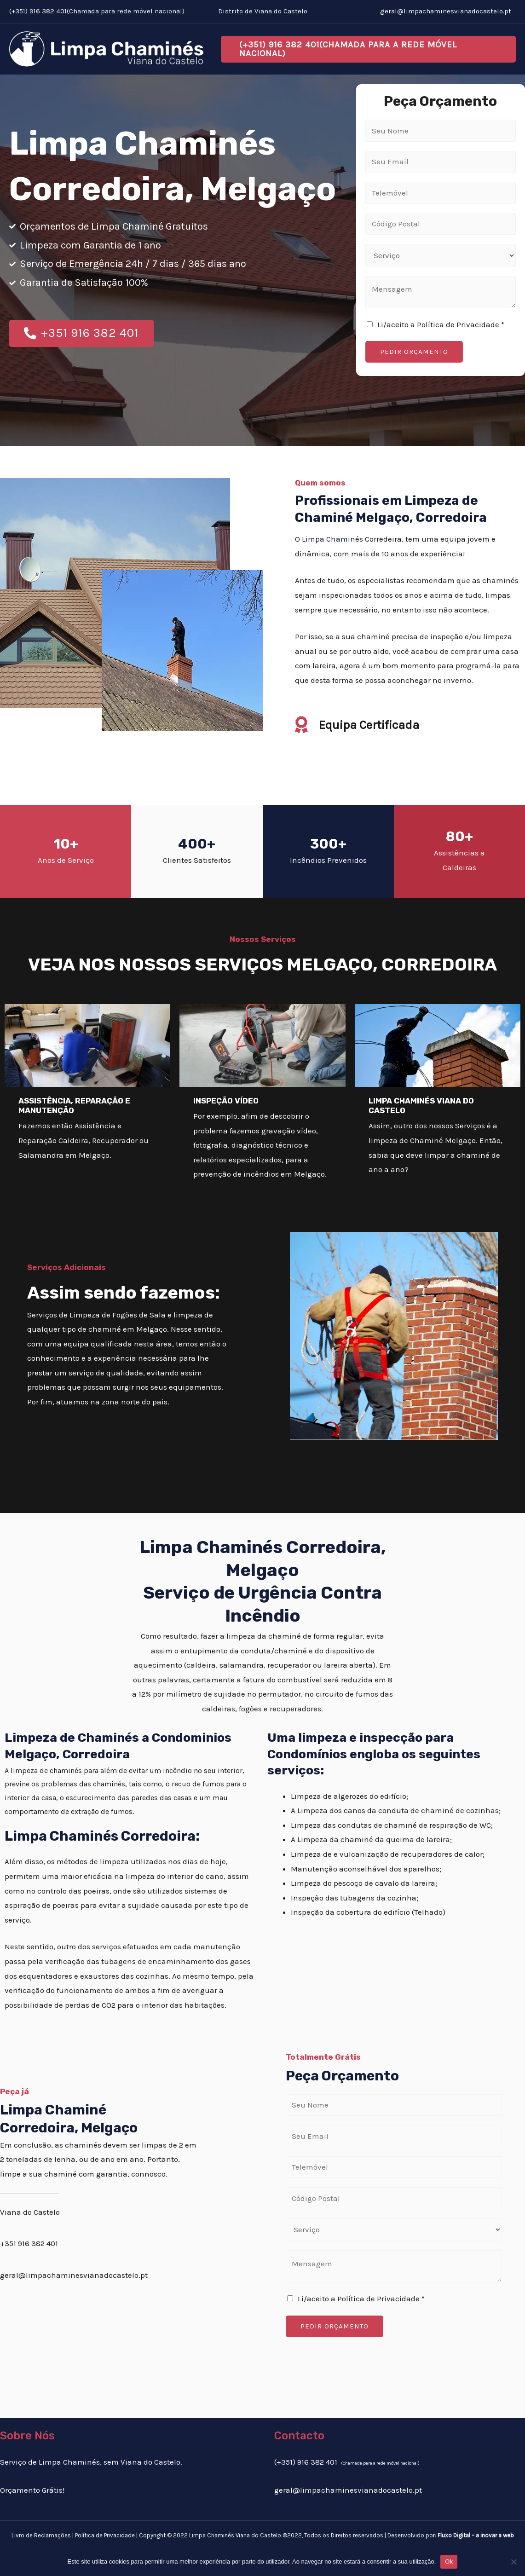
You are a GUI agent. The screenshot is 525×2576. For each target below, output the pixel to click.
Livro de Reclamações (41, 2535)
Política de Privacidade (105, 2535)
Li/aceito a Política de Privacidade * (440, 324)
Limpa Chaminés (332, 538)
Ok (449, 2561)
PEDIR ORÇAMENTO (414, 351)
